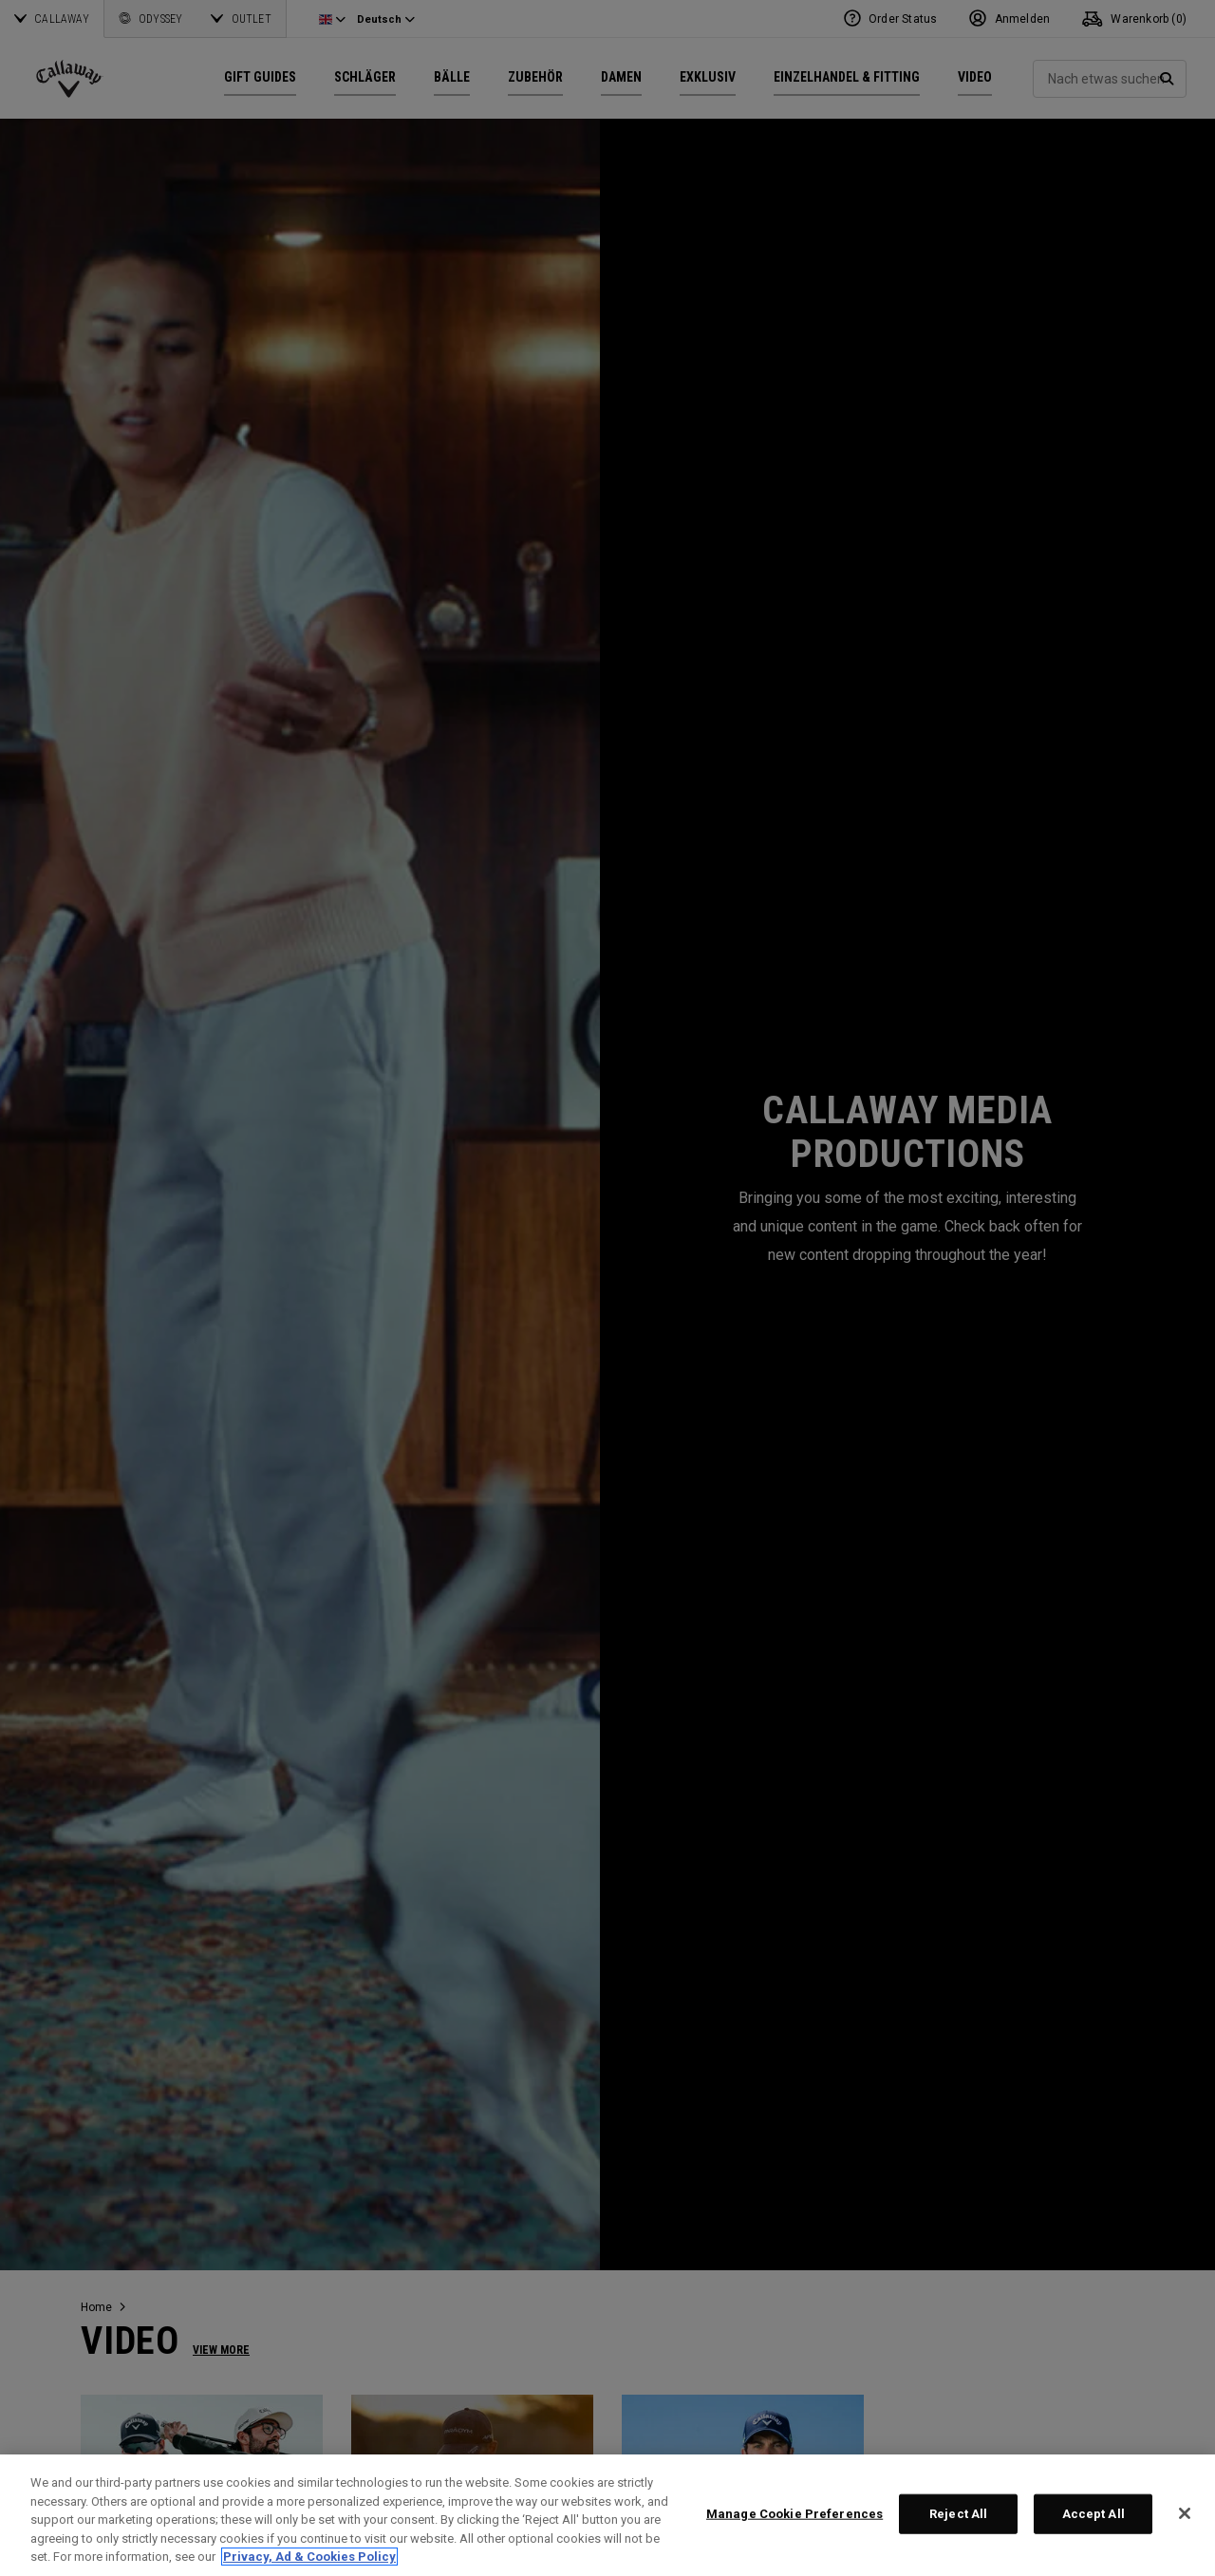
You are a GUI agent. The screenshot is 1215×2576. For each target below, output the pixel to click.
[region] (607, 2515)
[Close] (1185, 2513)
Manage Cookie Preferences (794, 2514)
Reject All (958, 2514)
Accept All (1093, 2514)
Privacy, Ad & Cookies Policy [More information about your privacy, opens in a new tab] (309, 2556)
